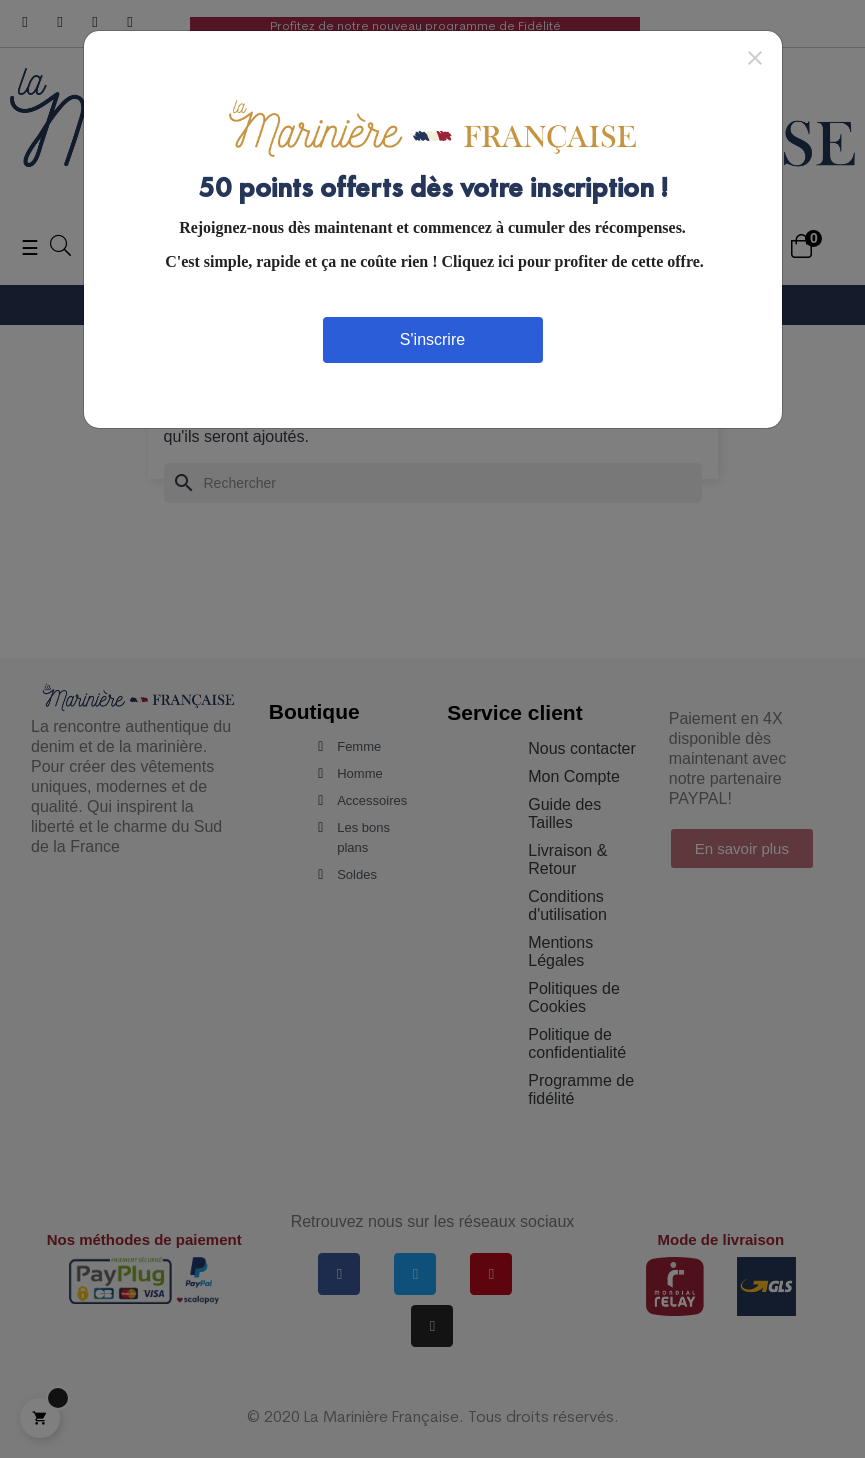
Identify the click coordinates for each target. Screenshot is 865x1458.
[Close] (755, 57)
